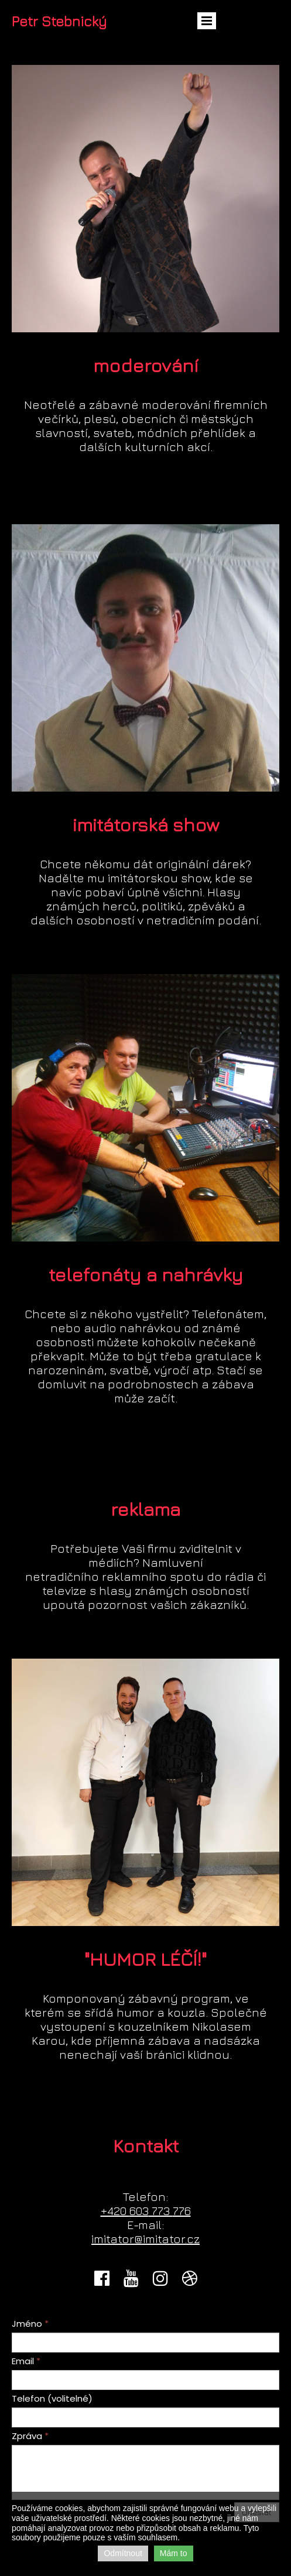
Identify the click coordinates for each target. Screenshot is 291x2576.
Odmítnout (123, 2553)
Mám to (173, 2553)
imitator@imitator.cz (145, 2238)
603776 (146, 2210)
